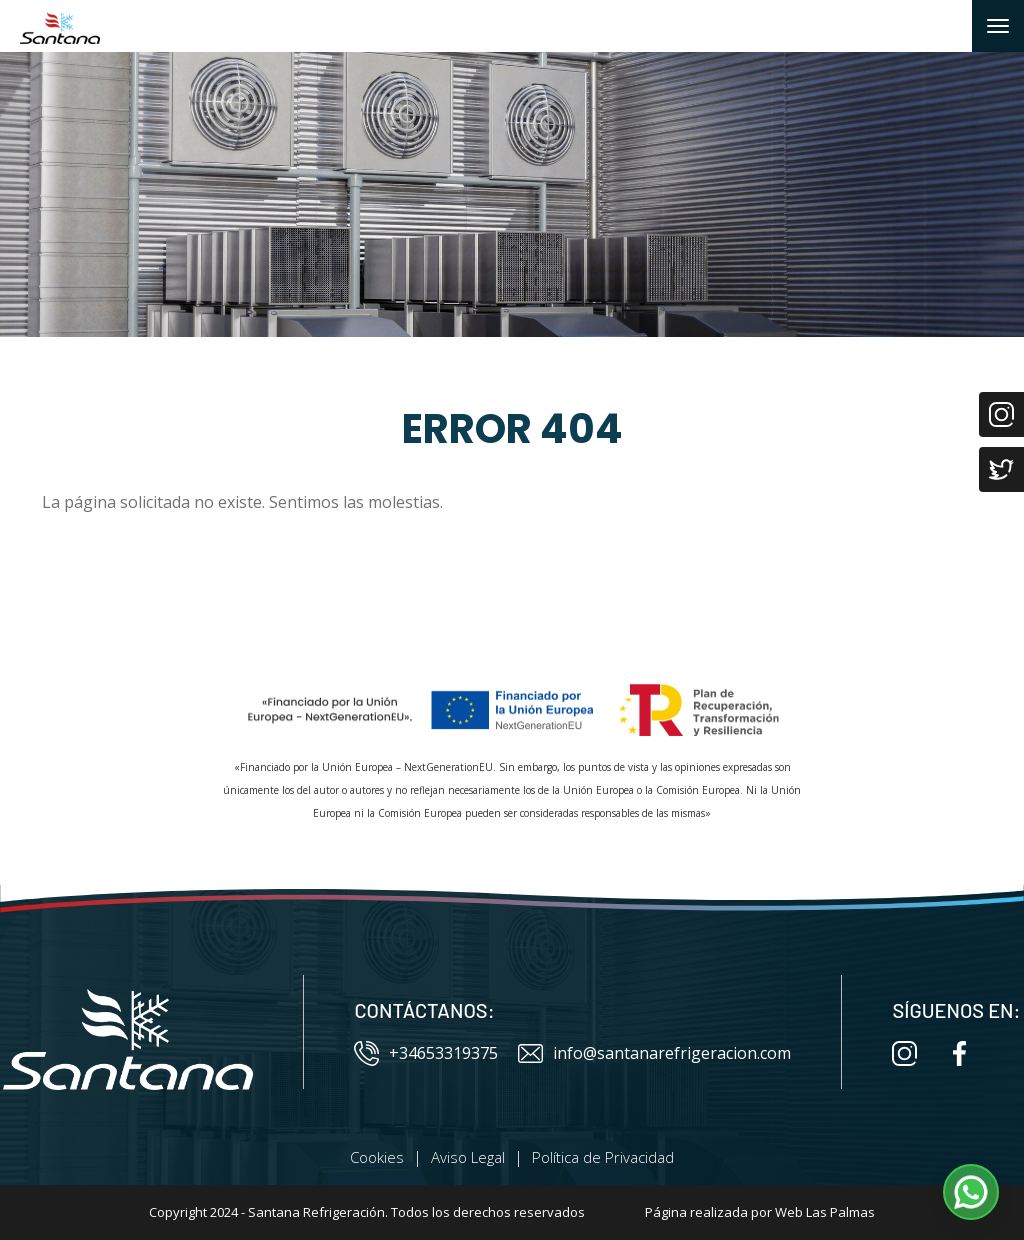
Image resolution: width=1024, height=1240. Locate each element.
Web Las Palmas (825, 1212)
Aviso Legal (468, 1157)
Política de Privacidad (603, 1157)
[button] (971, 1192)
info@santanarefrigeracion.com (654, 1053)
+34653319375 (426, 1053)
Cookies (377, 1157)
